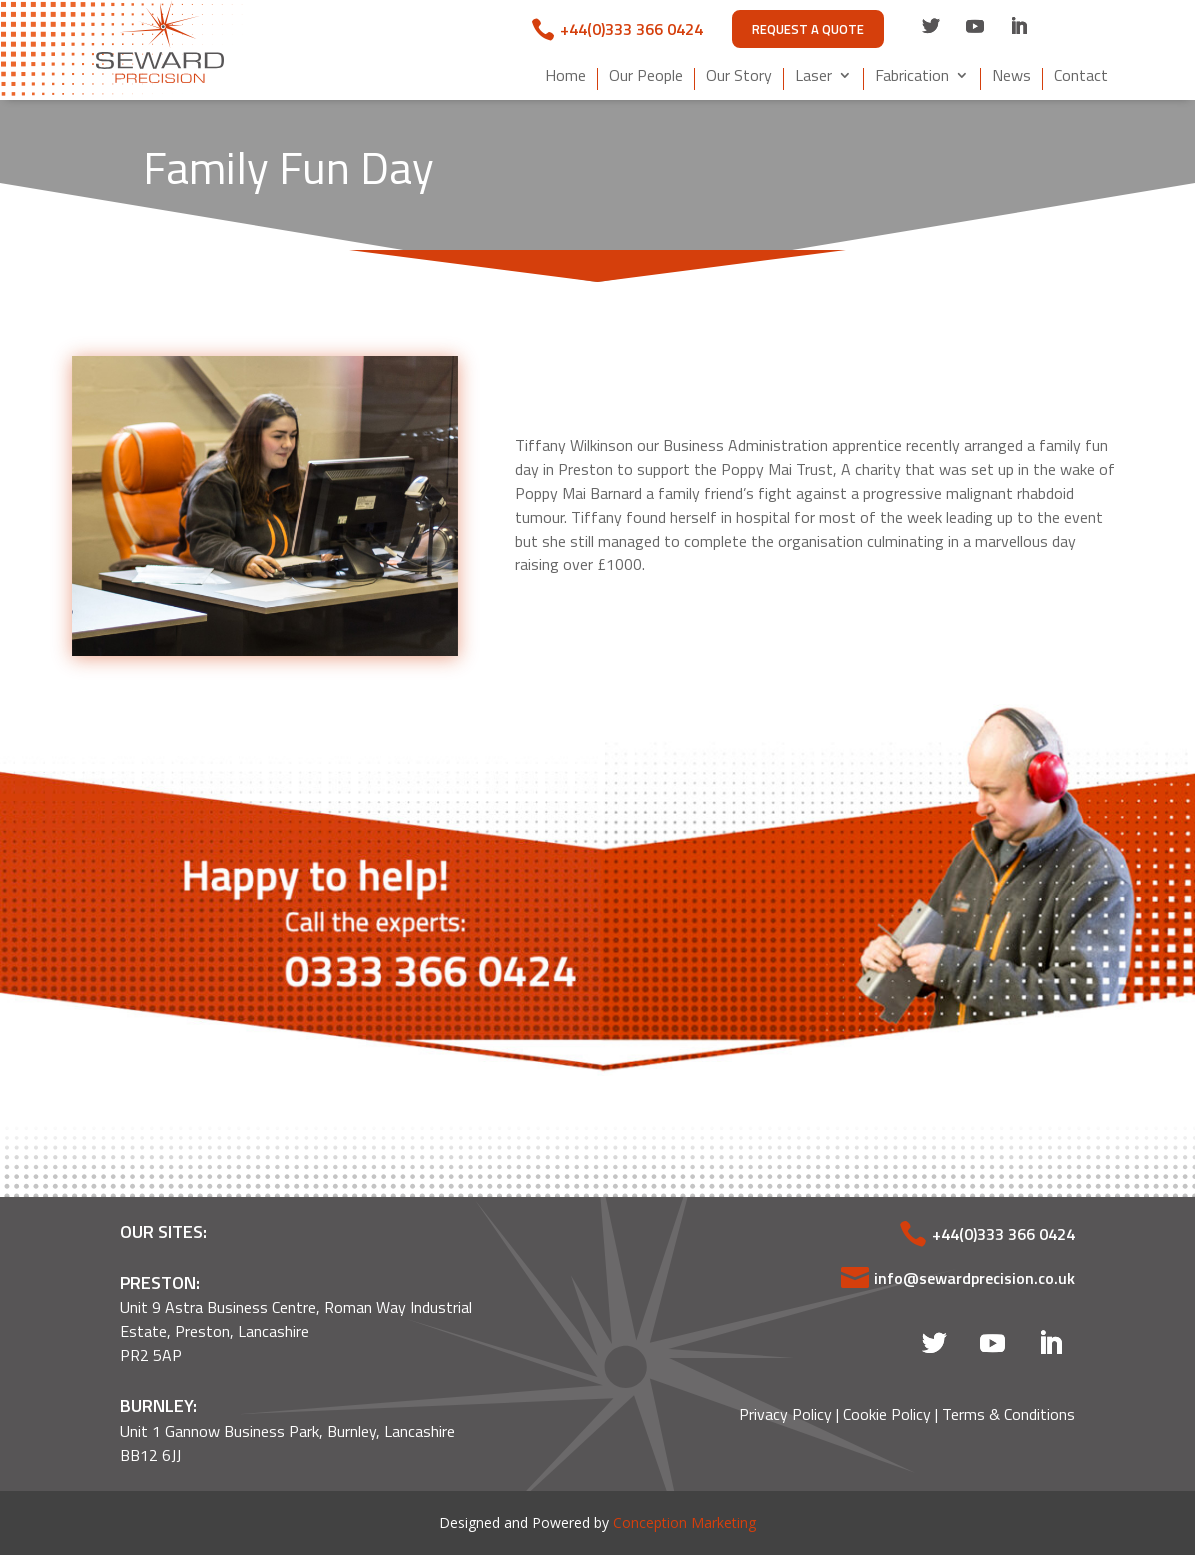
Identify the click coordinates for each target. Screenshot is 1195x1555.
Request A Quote (808, 29)
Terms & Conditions (1008, 1414)
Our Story (739, 77)
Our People (646, 77)
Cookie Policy (887, 1414)
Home (565, 77)
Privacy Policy (785, 1414)
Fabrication (912, 77)
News (1011, 77)
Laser (813, 77)
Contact (1081, 77)
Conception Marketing (684, 1522)
